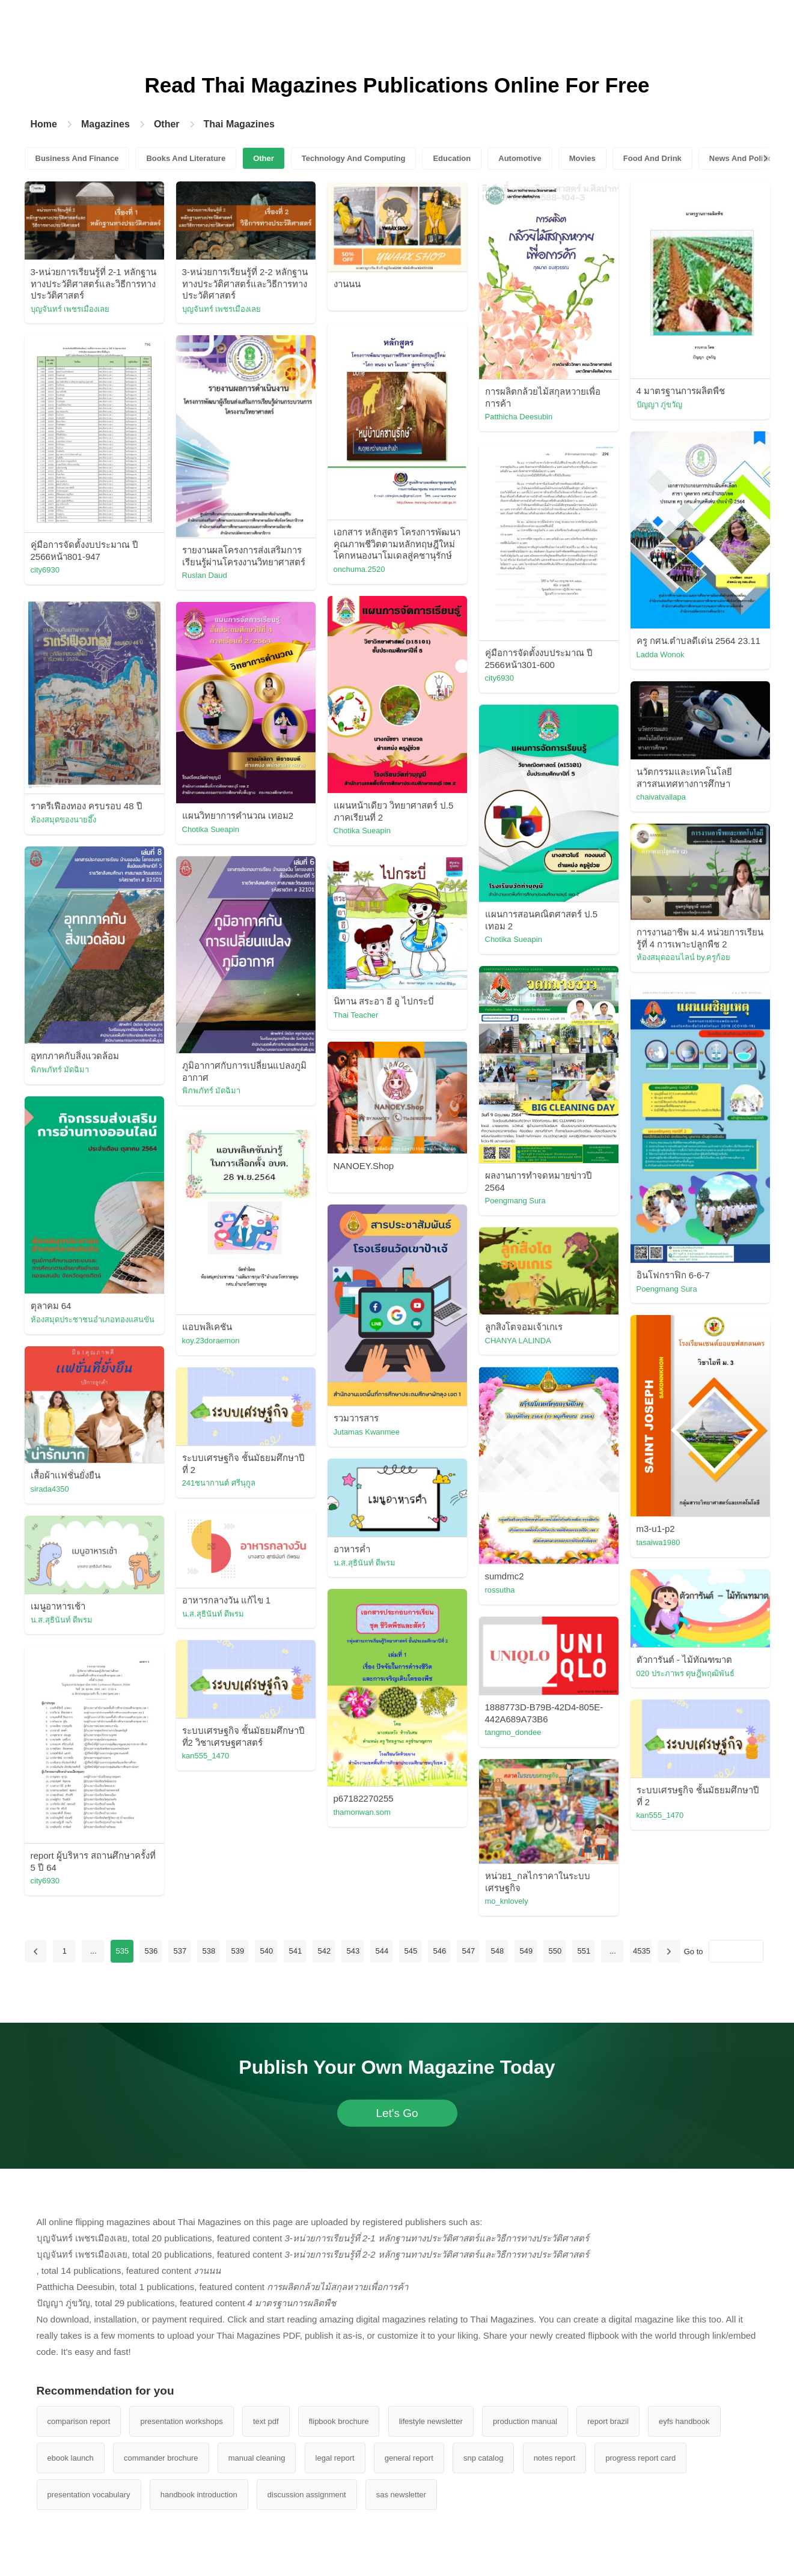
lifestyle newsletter (431, 2421)
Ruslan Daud (204, 575)
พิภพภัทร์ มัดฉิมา (60, 1069)
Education (452, 158)
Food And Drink (652, 158)
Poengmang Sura (515, 1200)
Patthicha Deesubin (519, 416)
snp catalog (483, 2457)
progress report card (640, 2457)
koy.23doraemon (211, 1340)
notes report (554, 2457)
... (93, 1950)
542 (324, 1950)
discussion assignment (306, 2494)
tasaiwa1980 (658, 1542)
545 (411, 1950)
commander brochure (161, 2457)
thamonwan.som (362, 1812)
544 (382, 1950)
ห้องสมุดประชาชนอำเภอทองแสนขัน (92, 1319)
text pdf (266, 2421)
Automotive (520, 158)
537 (180, 1950)
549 (526, 1950)
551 (584, 1950)
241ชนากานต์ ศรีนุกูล (218, 1482)
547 (468, 1950)
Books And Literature (185, 158)
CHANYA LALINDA (518, 1340)
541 (295, 1950)
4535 (641, 1950)
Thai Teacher (356, 1014)
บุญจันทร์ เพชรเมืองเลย (70, 309)
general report (409, 2457)
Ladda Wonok (661, 654)
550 (555, 1950)
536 (151, 1950)
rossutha (500, 1589)
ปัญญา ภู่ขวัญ (660, 404)
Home (44, 124)
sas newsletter (401, 2494)
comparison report (79, 2421)
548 (497, 1950)
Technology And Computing (354, 158)
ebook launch (70, 2457)
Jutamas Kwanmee (367, 1431)
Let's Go (397, 2113)
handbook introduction (198, 2494)
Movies (582, 158)
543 (353, 1950)
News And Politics (743, 158)
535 (122, 1950)
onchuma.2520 (359, 569)
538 (209, 1950)
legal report (335, 2457)
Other (167, 124)
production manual (525, 2421)
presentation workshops (181, 2421)
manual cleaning (257, 2457)
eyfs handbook (684, 2421)
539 (238, 1950)
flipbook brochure (339, 2421)
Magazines (105, 124)
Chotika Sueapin (362, 830)
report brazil (608, 2421)
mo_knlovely (506, 1901)
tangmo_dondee (513, 1732)
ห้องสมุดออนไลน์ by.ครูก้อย (684, 957)
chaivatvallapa (661, 796)
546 (440, 1950)
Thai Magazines (239, 124)
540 (266, 1950)
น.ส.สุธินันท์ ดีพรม (365, 1562)
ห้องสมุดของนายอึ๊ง (63, 819)
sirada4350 (50, 1488)
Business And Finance (77, 158)
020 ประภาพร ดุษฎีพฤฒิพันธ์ (686, 1673)
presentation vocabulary (88, 2494)
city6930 (45, 569)
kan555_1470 (206, 1755)
